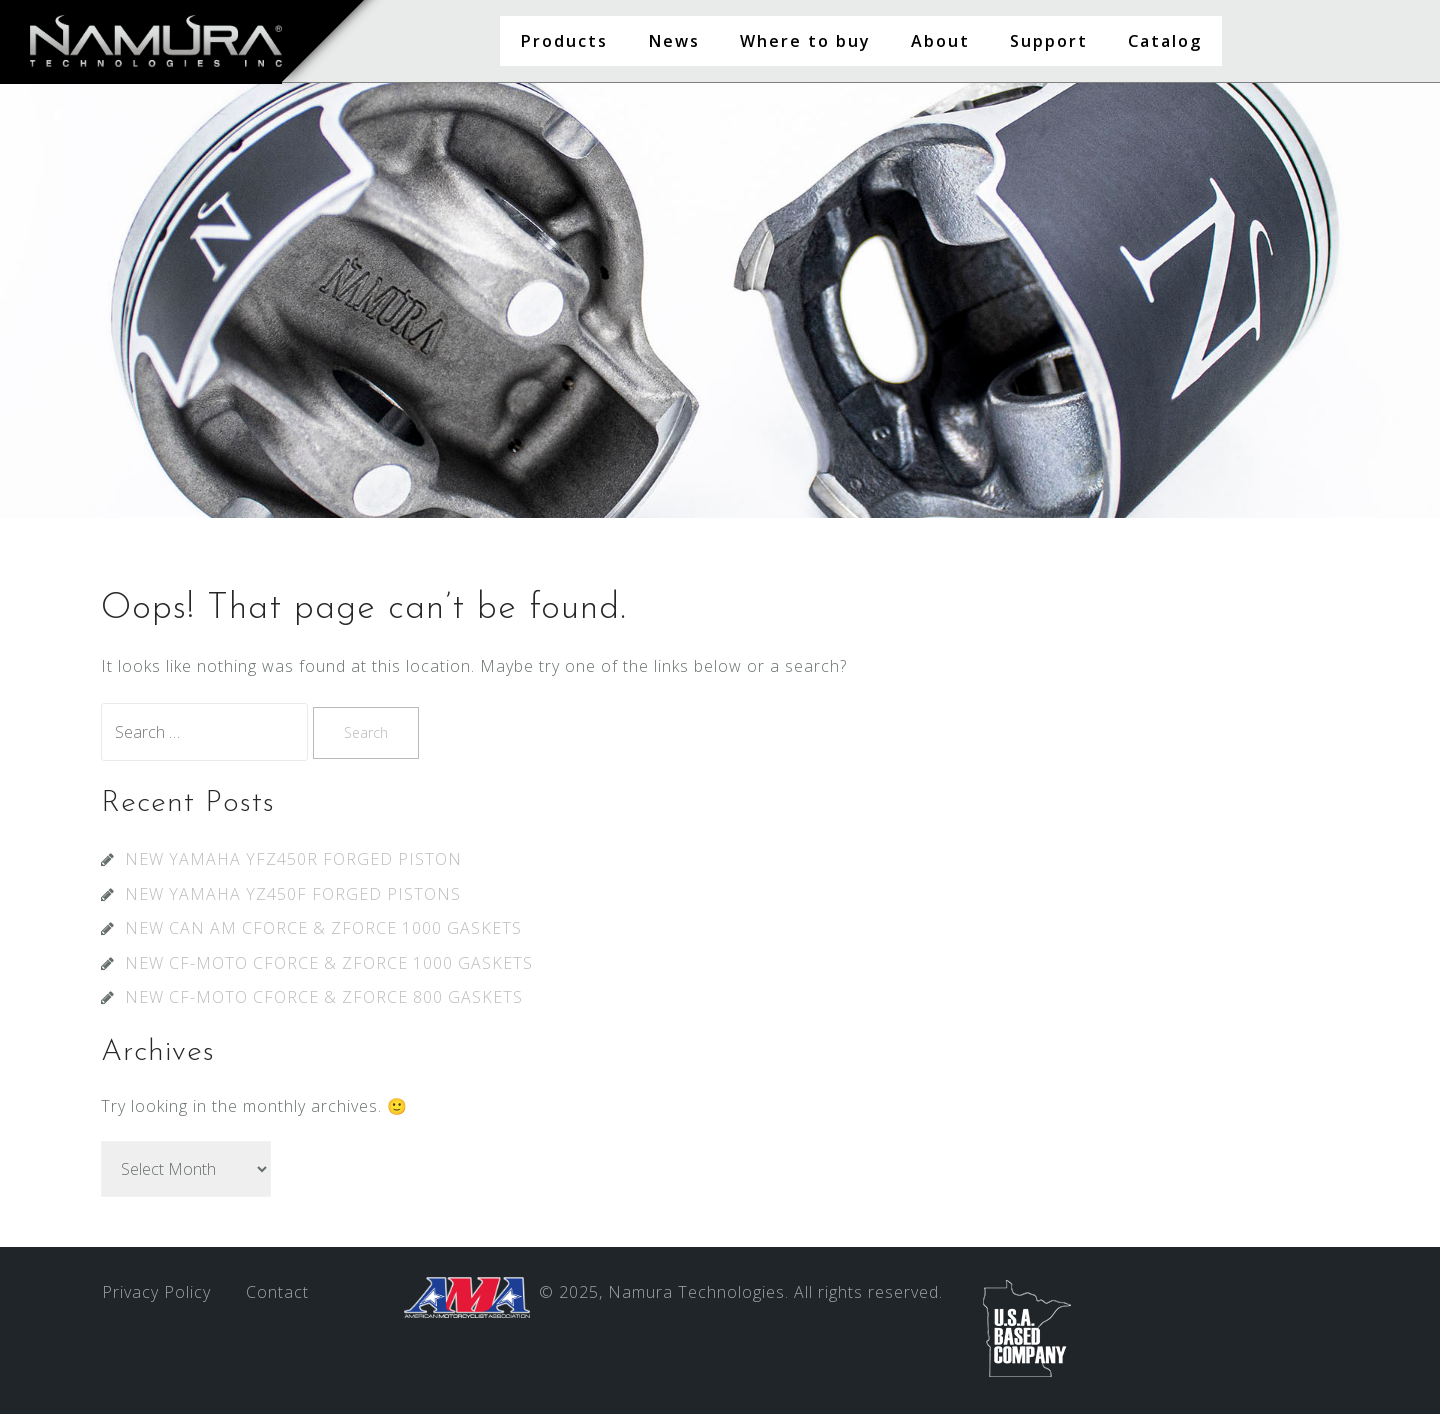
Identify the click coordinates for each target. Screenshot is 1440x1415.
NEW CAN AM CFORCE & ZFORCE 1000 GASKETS (323, 929)
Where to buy (805, 41)
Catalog (1165, 41)
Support (1049, 41)
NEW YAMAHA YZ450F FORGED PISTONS (293, 895)
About (940, 41)
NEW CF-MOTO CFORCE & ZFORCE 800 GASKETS (324, 998)
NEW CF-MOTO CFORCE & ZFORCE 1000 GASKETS (329, 964)
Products (564, 41)
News (674, 41)
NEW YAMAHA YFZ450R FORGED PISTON (293, 860)
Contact (277, 1293)
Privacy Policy (156, 1293)
